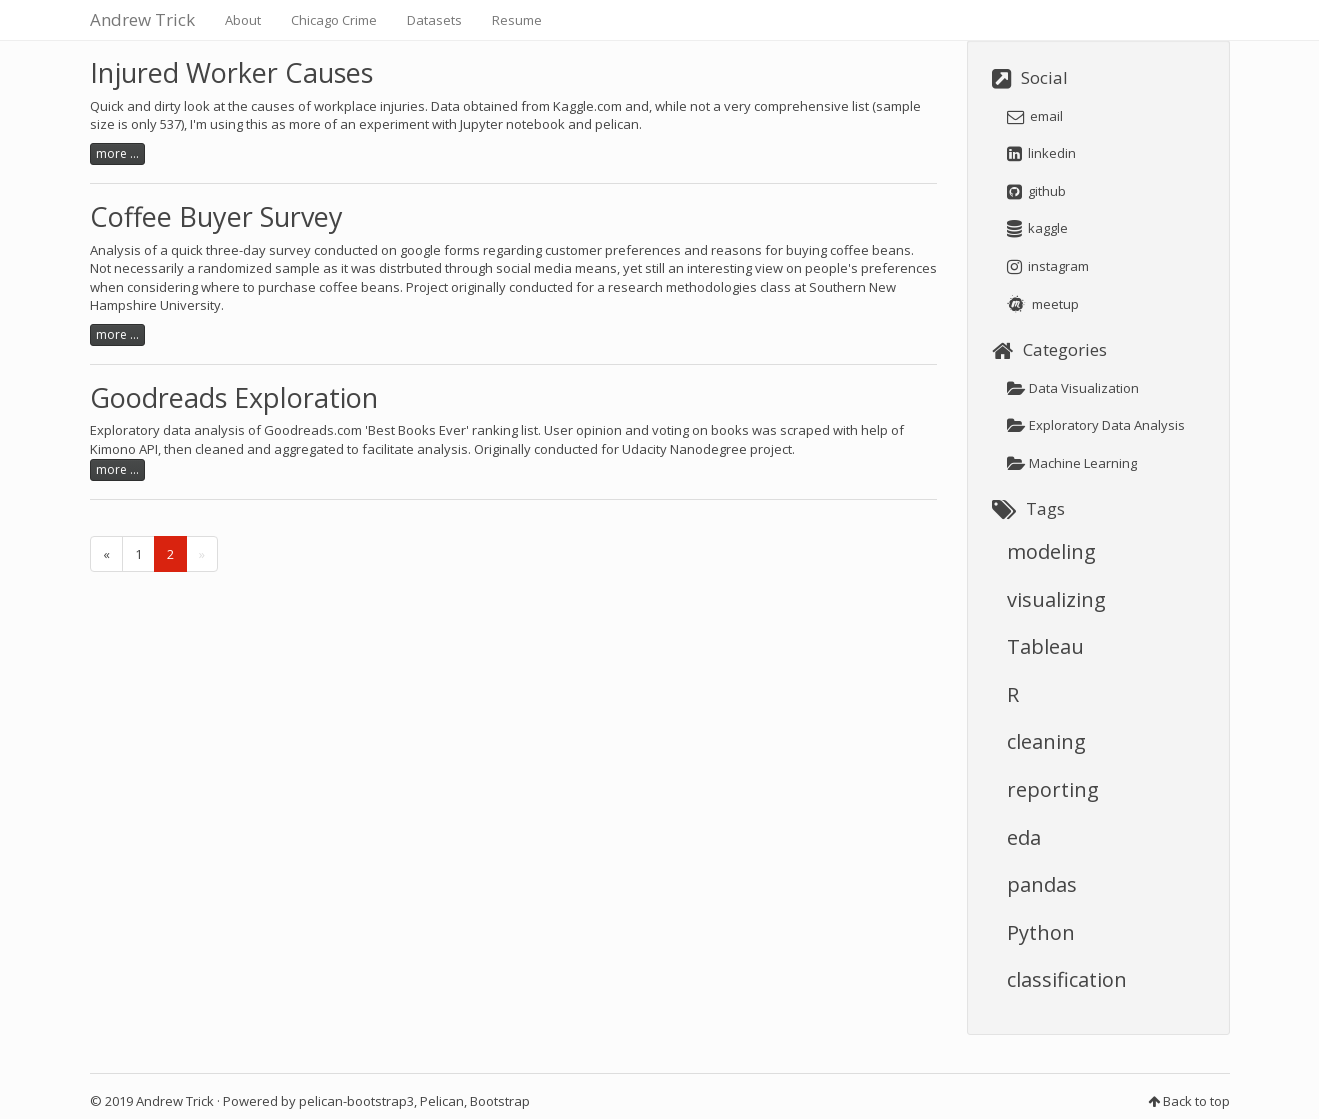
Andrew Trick (142, 19)
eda (1024, 837)
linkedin (1041, 153)
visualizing (1056, 599)
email (1035, 116)
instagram (1048, 266)
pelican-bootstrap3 (356, 1101)
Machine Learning (1072, 463)
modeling (1051, 551)
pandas (1042, 884)
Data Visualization (1073, 388)
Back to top (1196, 1101)
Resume (517, 20)
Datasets (434, 20)
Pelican (442, 1101)
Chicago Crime (334, 20)
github (1036, 191)
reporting (1053, 789)
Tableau (1045, 646)
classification (1067, 979)
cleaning (1046, 741)
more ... (117, 153)
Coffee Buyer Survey (216, 216)
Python (1041, 932)
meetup (1043, 304)
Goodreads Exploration (234, 397)
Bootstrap (500, 1101)
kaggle (1037, 228)
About (243, 20)
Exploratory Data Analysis (1096, 425)
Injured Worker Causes (231, 72)
